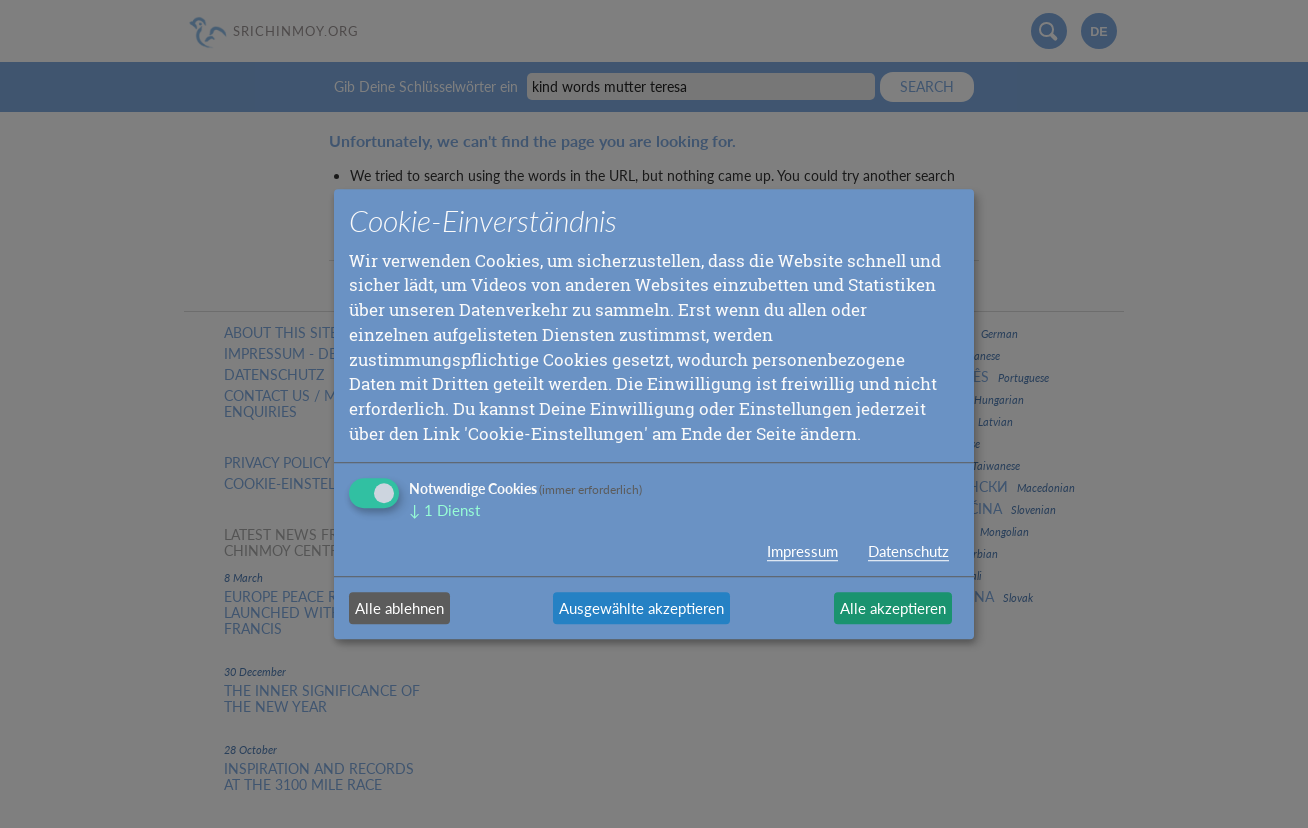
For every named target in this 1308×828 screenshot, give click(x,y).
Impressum (802, 551)
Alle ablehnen (399, 608)
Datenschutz (908, 551)
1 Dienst (444, 510)
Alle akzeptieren (893, 608)
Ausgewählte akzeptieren (641, 608)
